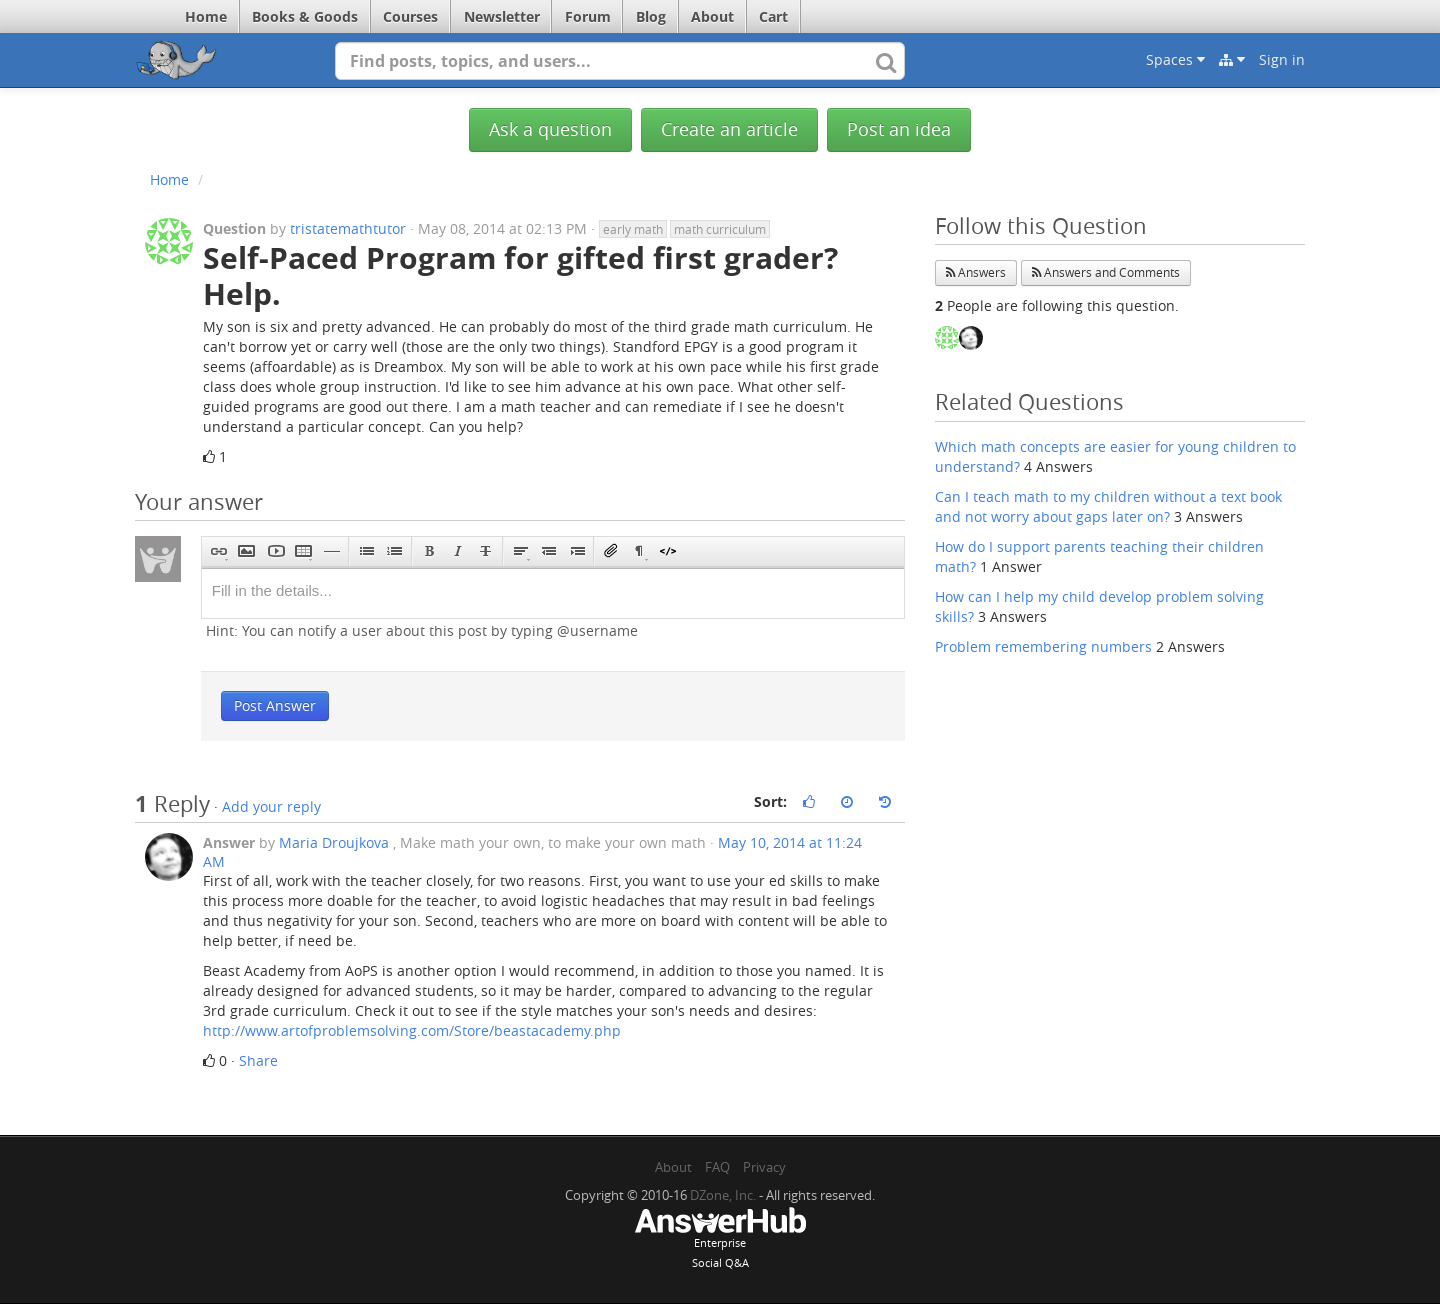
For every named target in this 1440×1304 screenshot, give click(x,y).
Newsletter (502, 16)
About (712, 16)
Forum (588, 16)
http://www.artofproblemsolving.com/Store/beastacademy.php (412, 1030)
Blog (651, 16)
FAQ (717, 1167)
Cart (773, 16)
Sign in (1282, 59)
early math (633, 229)
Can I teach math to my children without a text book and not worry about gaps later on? (1108, 506)
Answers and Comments (1106, 272)
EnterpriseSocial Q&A (720, 1240)
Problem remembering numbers (1043, 646)
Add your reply (271, 806)
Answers (976, 272)
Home (206, 16)
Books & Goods (305, 16)
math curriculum (720, 229)
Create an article (729, 129)
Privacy (764, 1167)
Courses (410, 16)
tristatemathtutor (348, 228)
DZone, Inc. (723, 1195)
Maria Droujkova (334, 842)
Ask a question (550, 129)
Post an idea (899, 129)
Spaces (1175, 59)
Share (258, 1060)
